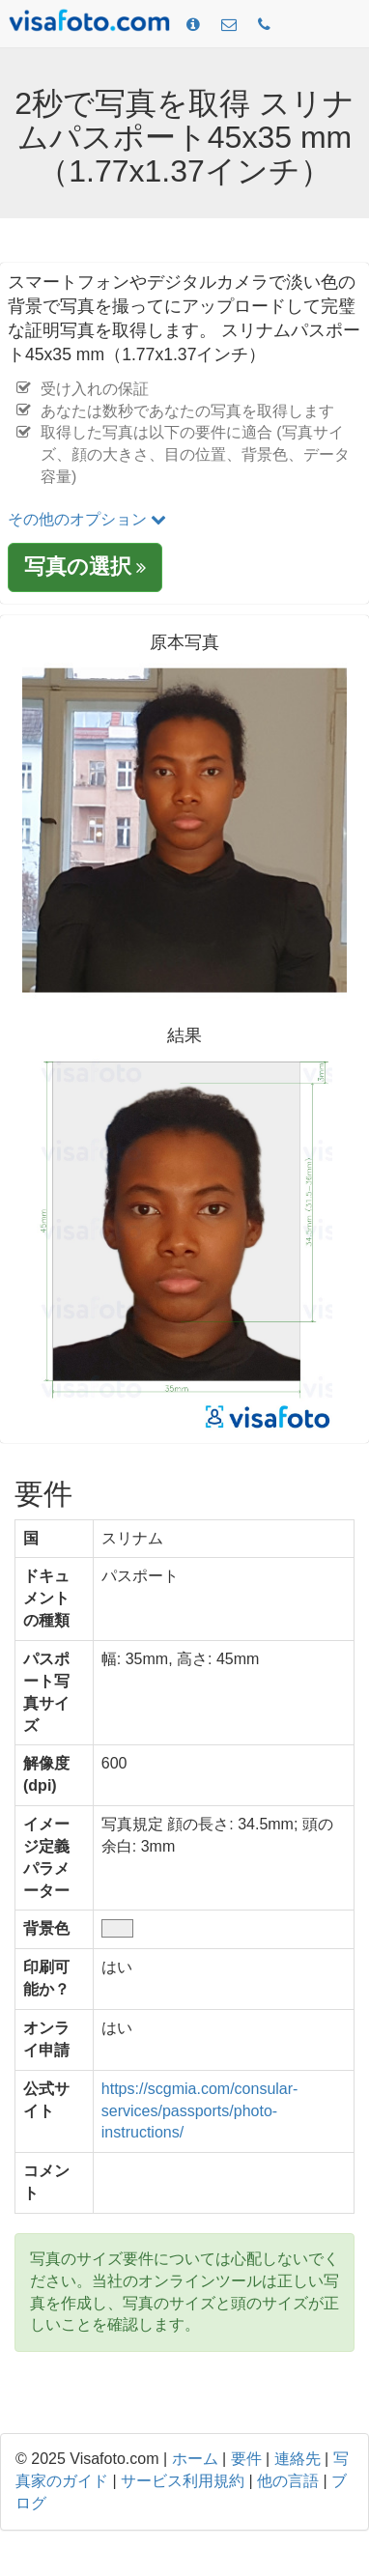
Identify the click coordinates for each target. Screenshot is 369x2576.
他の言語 (288, 2481)
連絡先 (297, 2458)
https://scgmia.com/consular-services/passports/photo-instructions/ (199, 2111)
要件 (246, 2458)
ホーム (195, 2458)
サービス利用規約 (182, 2481)
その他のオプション (87, 519)
